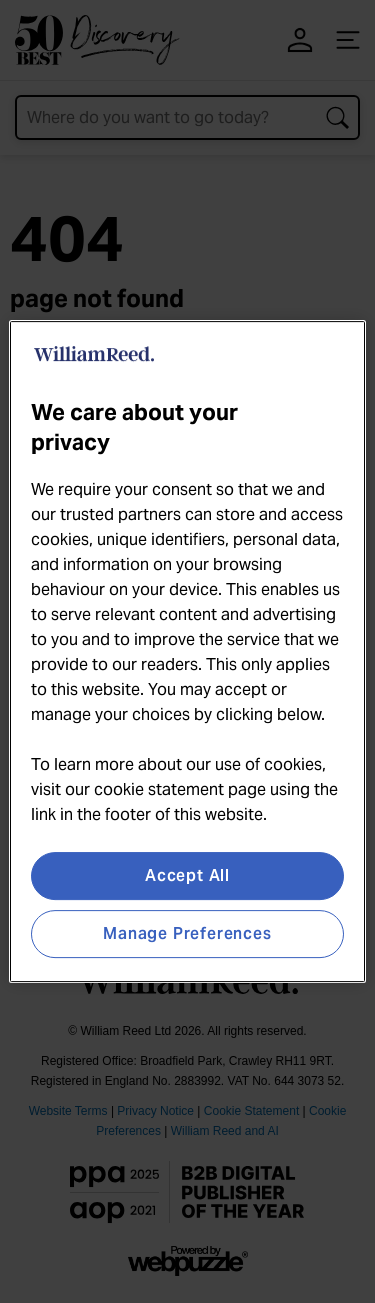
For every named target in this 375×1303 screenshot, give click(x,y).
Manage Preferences (187, 933)
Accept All (187, 875)
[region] (187, 652)
